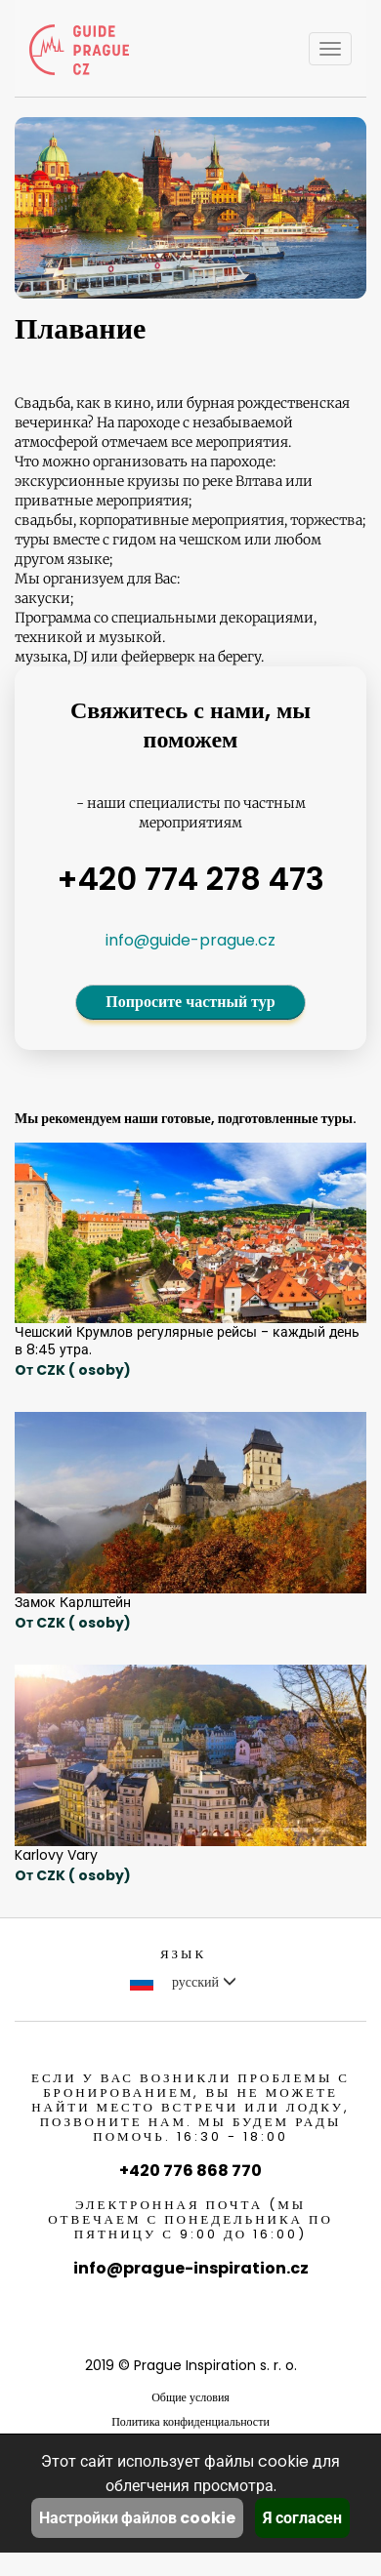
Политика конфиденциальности (190, 2421)
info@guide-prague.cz (190, 940)
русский (183, 1982)
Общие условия (190, 2397)
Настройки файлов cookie (137, 2518)
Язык (183, 1954)
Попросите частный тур (190, 1001)
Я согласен (302, 2518)
